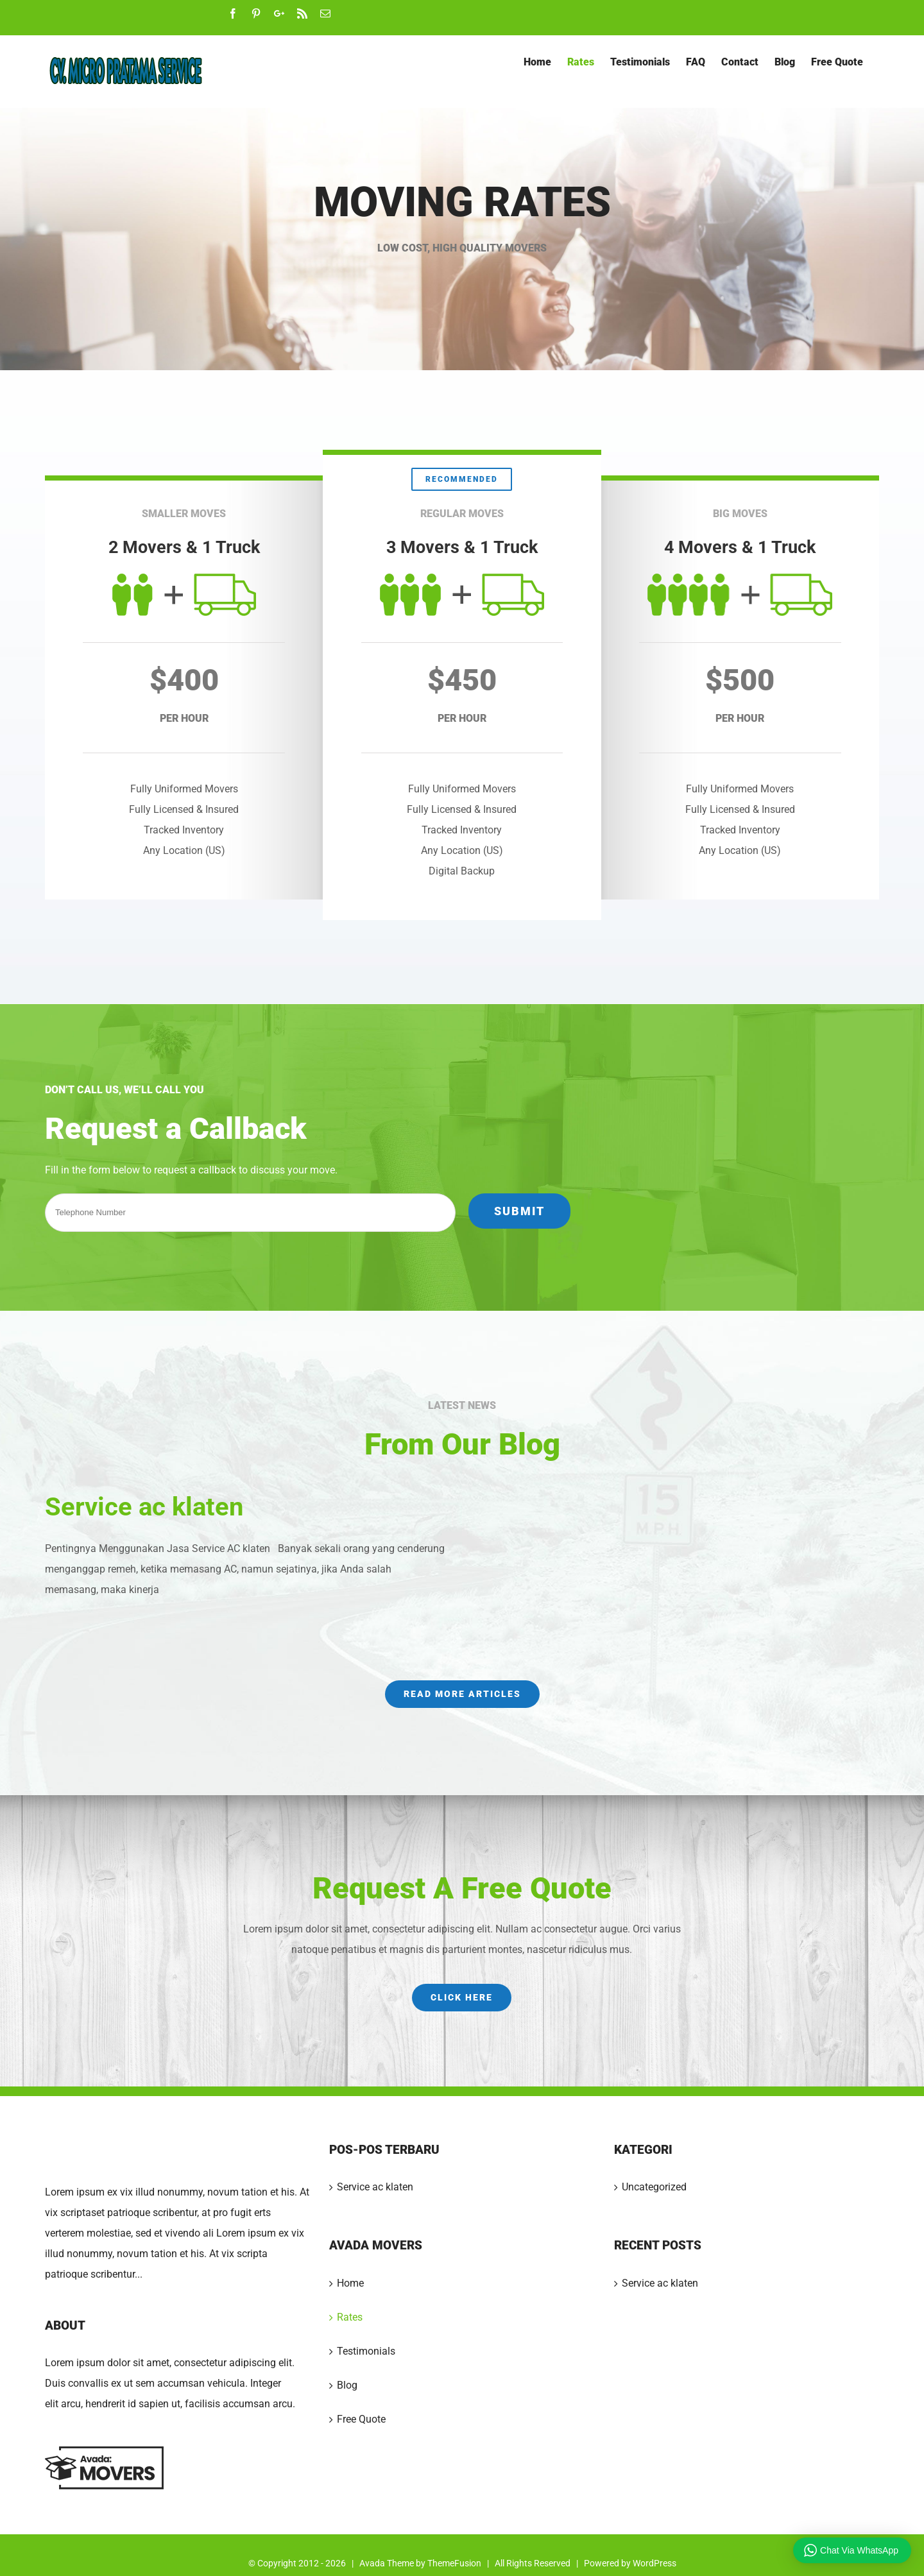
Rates (350, 2317)
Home (350, 2283)
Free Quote (361, 2419)
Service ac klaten (144, 1507)
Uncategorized (654, 2187)
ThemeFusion (454, 2563)
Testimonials (366, 2351)
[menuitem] (537, 62)
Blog (347, 2385)
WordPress (654, 2563)
